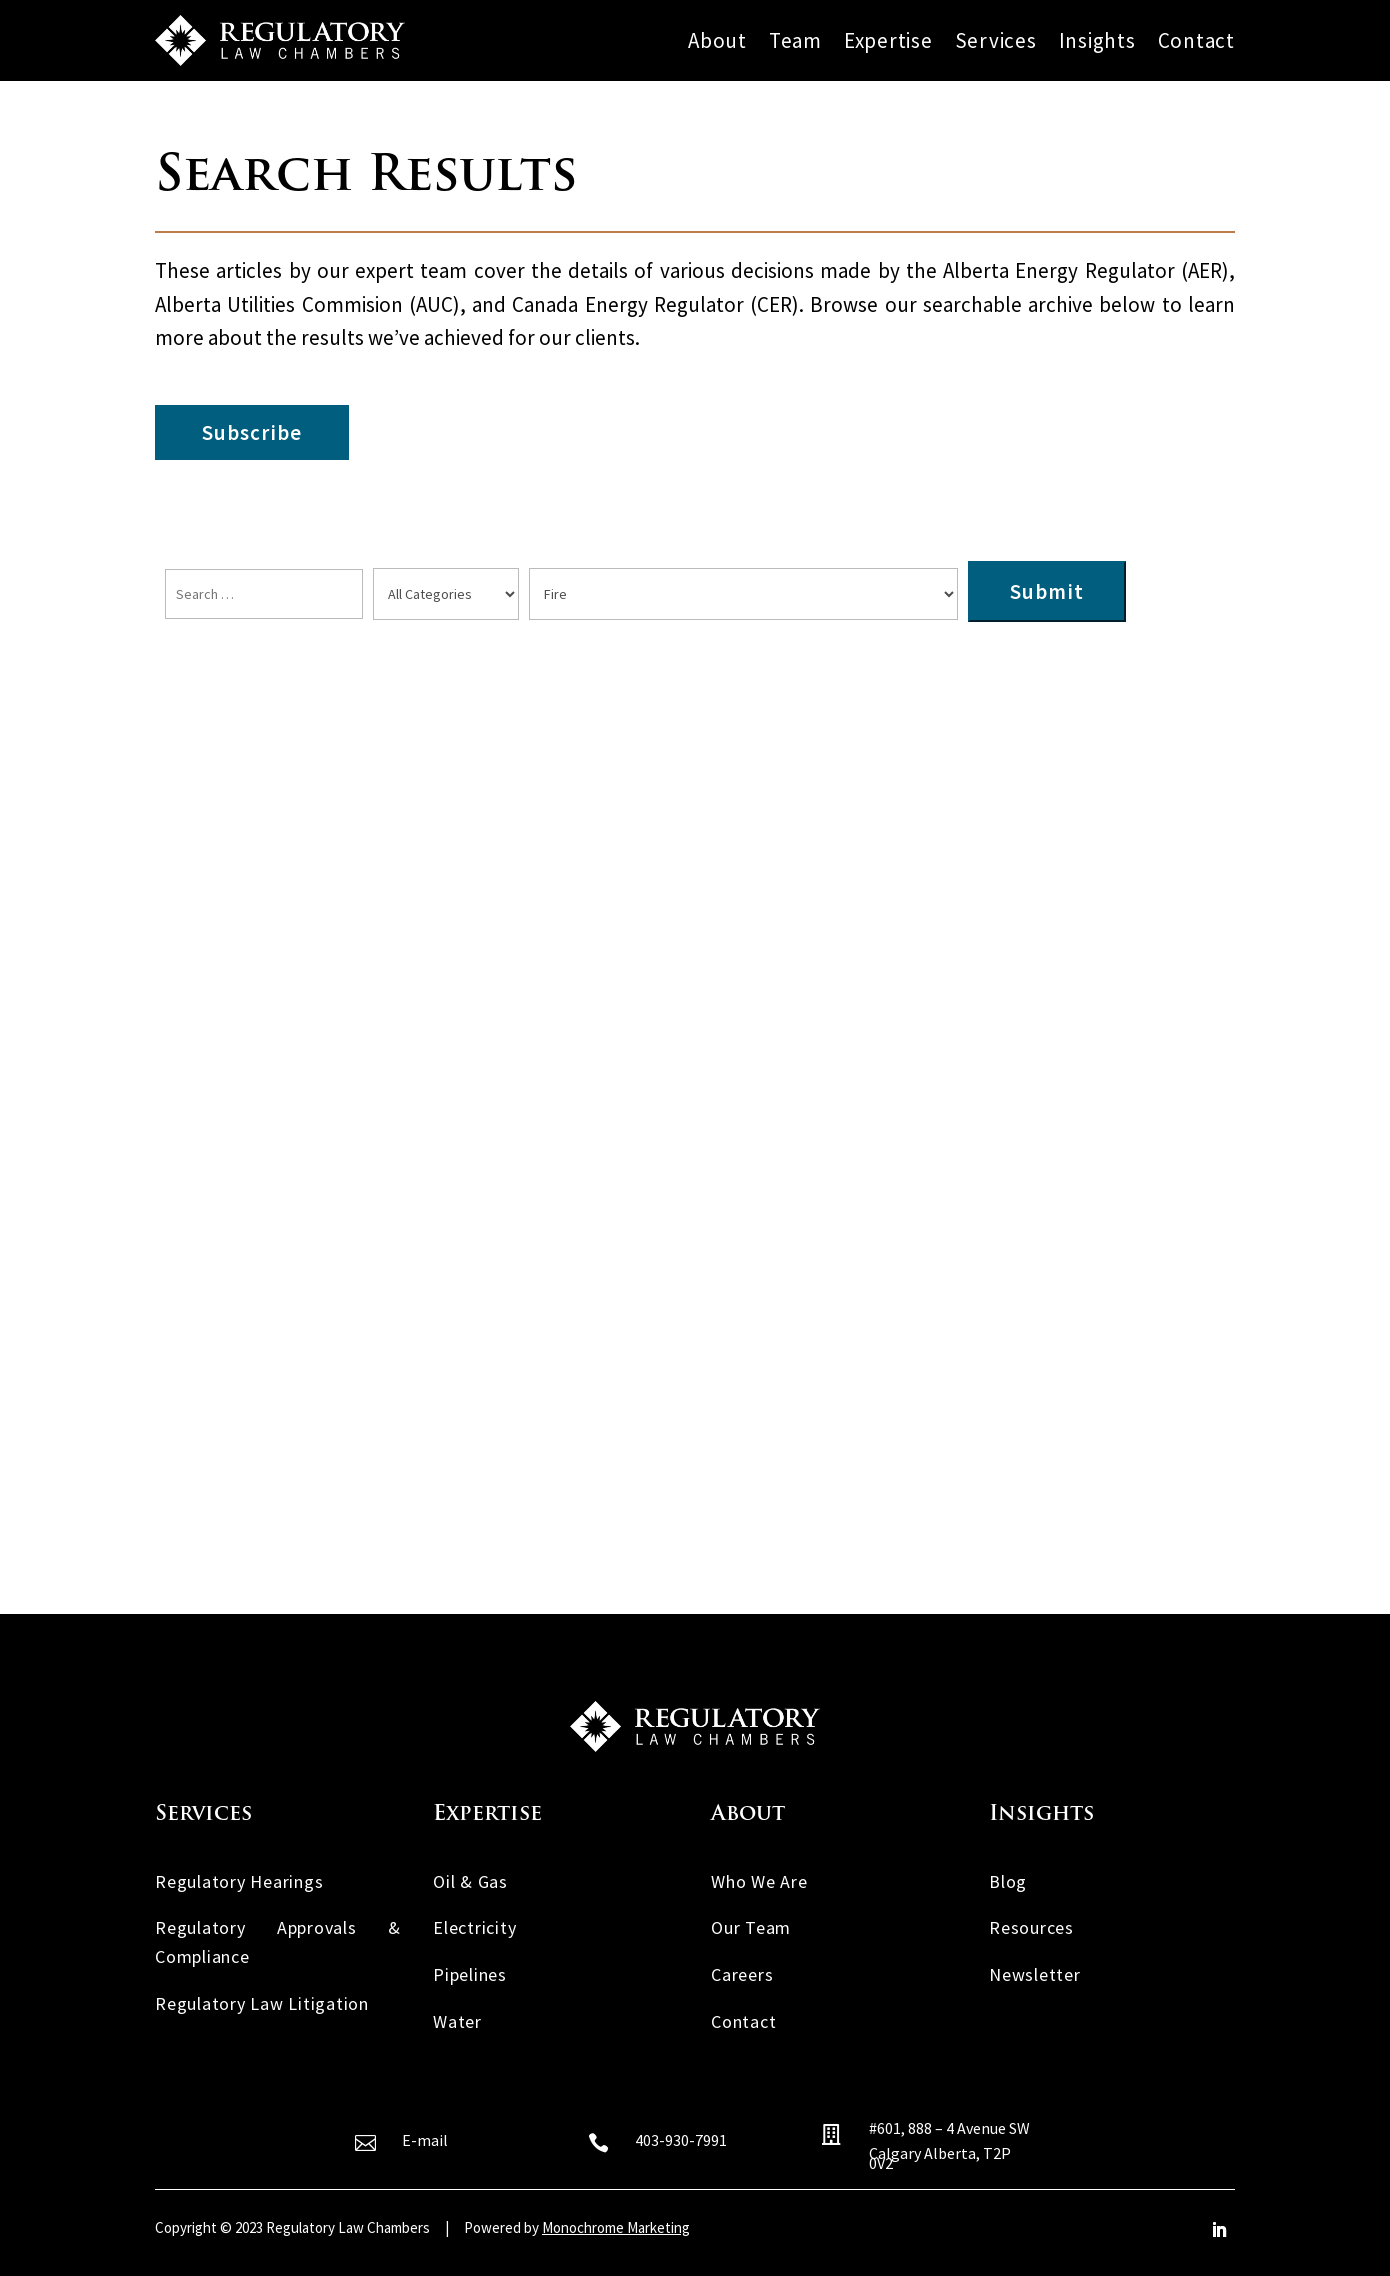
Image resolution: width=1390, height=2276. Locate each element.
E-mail (425, 2140)
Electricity (474, 1927)
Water (457, 2021)
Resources (1031, 1927)
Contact (1196, 41)
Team (795, 41)
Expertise (888, 41)
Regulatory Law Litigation (262, 2003)
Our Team (751, 1927)
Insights (1097, 41)
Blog (1008, 1881)
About (717, 41)
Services (996, 41)
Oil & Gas (470, 1881)
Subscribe (252, 432)
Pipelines (470, 1974)
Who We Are (759, 1881)
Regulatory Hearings (239, 1881)
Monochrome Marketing (616, 2227)
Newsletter (1035, 1974)
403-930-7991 (681, 2140)
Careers (742, 1974)
